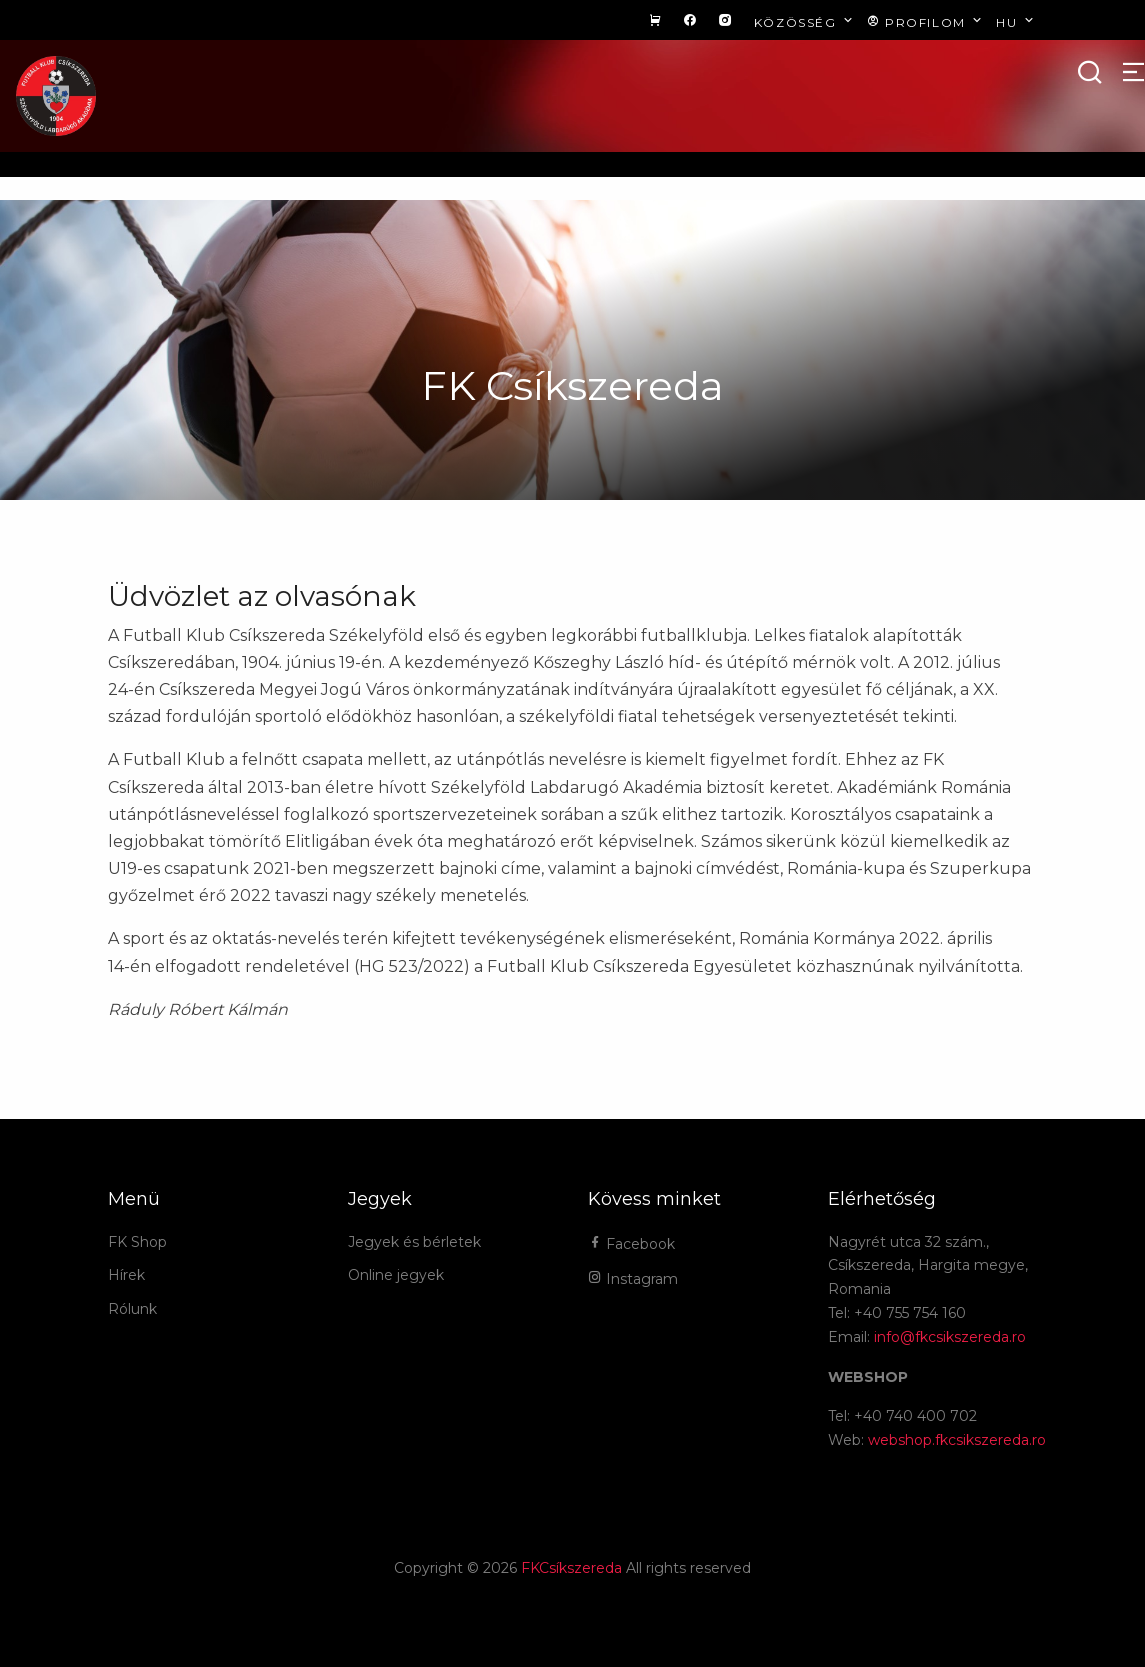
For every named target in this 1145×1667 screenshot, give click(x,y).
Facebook (631, 1244)
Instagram (633, 1279)
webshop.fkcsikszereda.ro (957, 1440)
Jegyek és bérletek (414, 1242)
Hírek (126, 1275)
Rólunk (132, 1309)
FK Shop (137, 1242)
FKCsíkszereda (571, 1568)
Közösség (805, 21)
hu (1016, 21)
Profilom (926, 21)
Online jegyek (396, 1275)
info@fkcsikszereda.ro (950, 1337)
